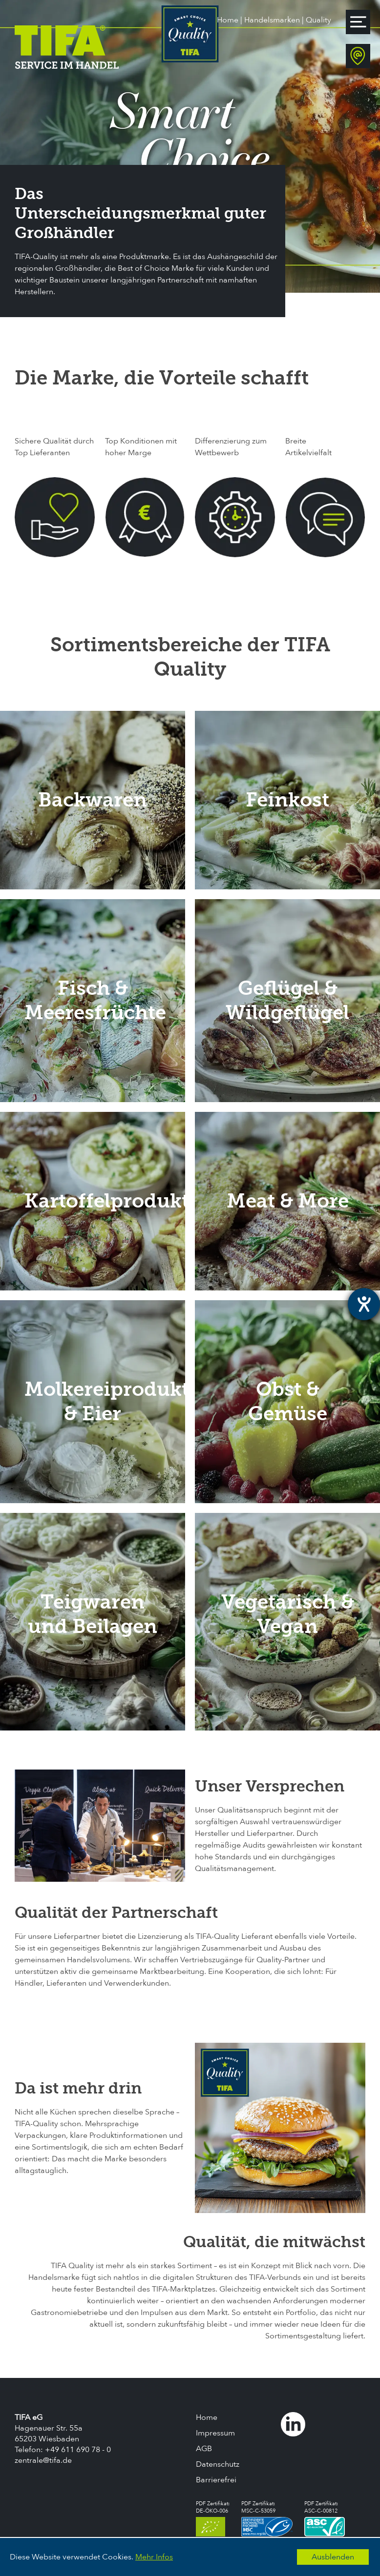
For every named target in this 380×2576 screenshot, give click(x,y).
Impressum (215, 2433)
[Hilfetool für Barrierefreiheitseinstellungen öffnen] (364, 1304)
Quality (318, 20)
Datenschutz (217, 2464)
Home (227, 20)
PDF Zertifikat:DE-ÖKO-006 (213, 2518)
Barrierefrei (216, 2480)
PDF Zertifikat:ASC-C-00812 (324, 2518)
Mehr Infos (154, 2557)
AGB (204, 2448)
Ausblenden (333, 2557)
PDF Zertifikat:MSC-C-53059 (267, 2518)
